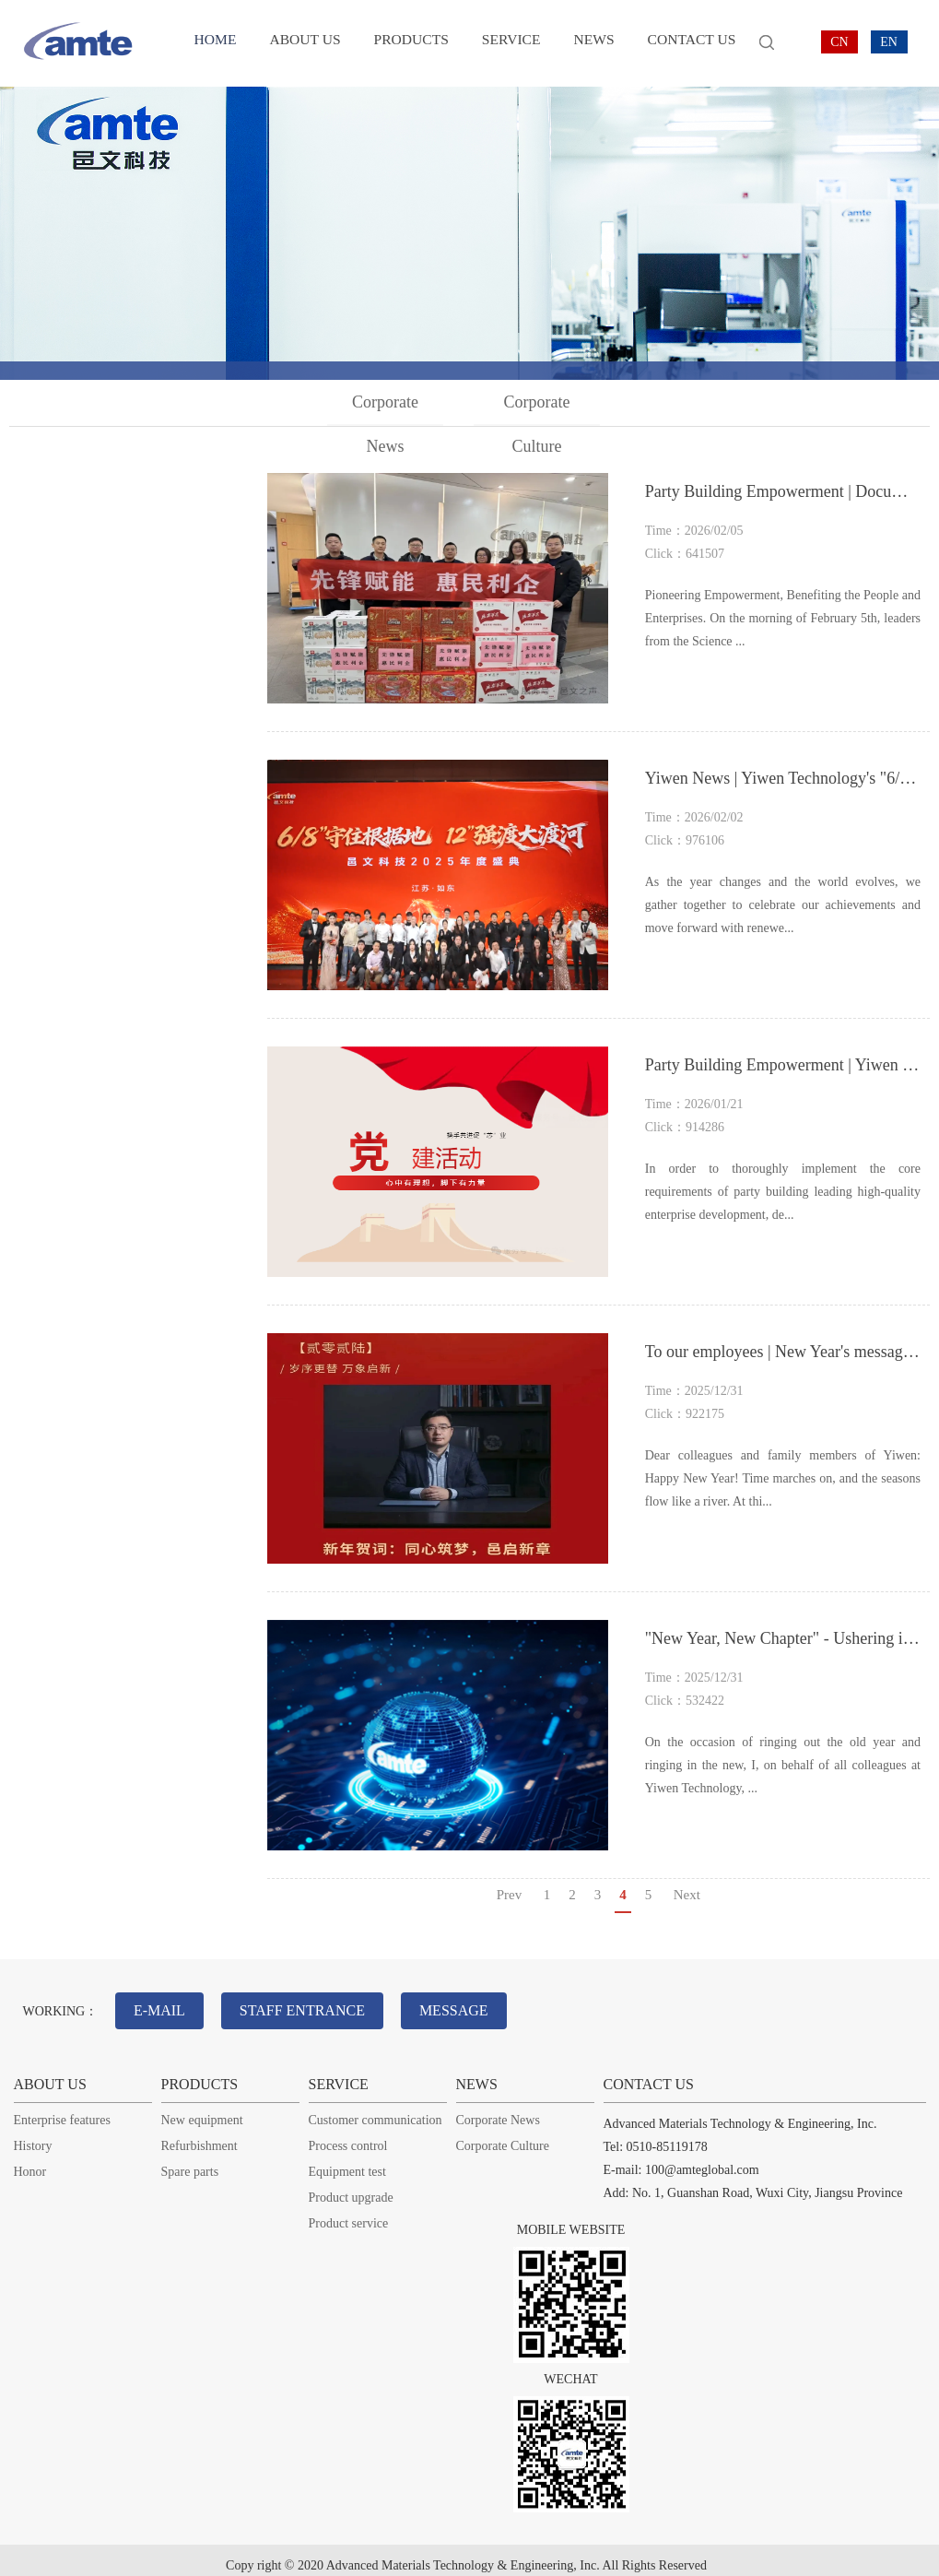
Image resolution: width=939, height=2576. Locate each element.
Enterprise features (62, 2109)
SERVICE (506, 43)
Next (687, 1894)
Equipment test (347, 2161)
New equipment (202, 2109)
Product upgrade (351, 2186)
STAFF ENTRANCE (318, 2005)
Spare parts (190, 2161)
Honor (30, 2161)
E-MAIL (165, 2005)
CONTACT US (682, 43)
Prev (509, 1894)
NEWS (587, 43)
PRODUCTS (408, 43)
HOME (216, 43)
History (33, 2135)
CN (839, 42)
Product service (349, 2212)
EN (889, 42)
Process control (348, 2135)
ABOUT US (305, 43)
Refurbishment (199, 2135)
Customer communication (375, 2109)
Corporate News (387, 409)
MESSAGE (480, 2005)
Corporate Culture (538, 409)
